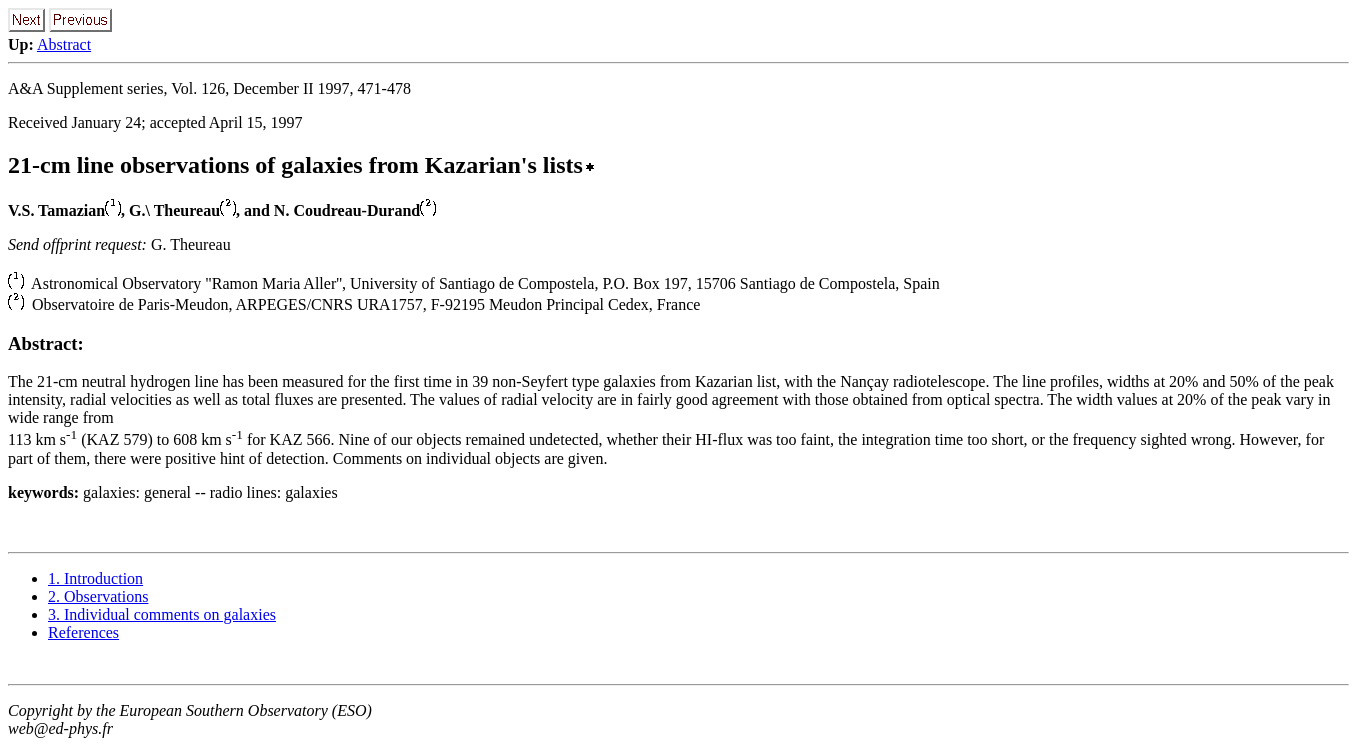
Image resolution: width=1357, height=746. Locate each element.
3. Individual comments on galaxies (162, 614)
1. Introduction (95, 578)
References (83, 632)
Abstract (64, 44)
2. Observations (98, 596)
